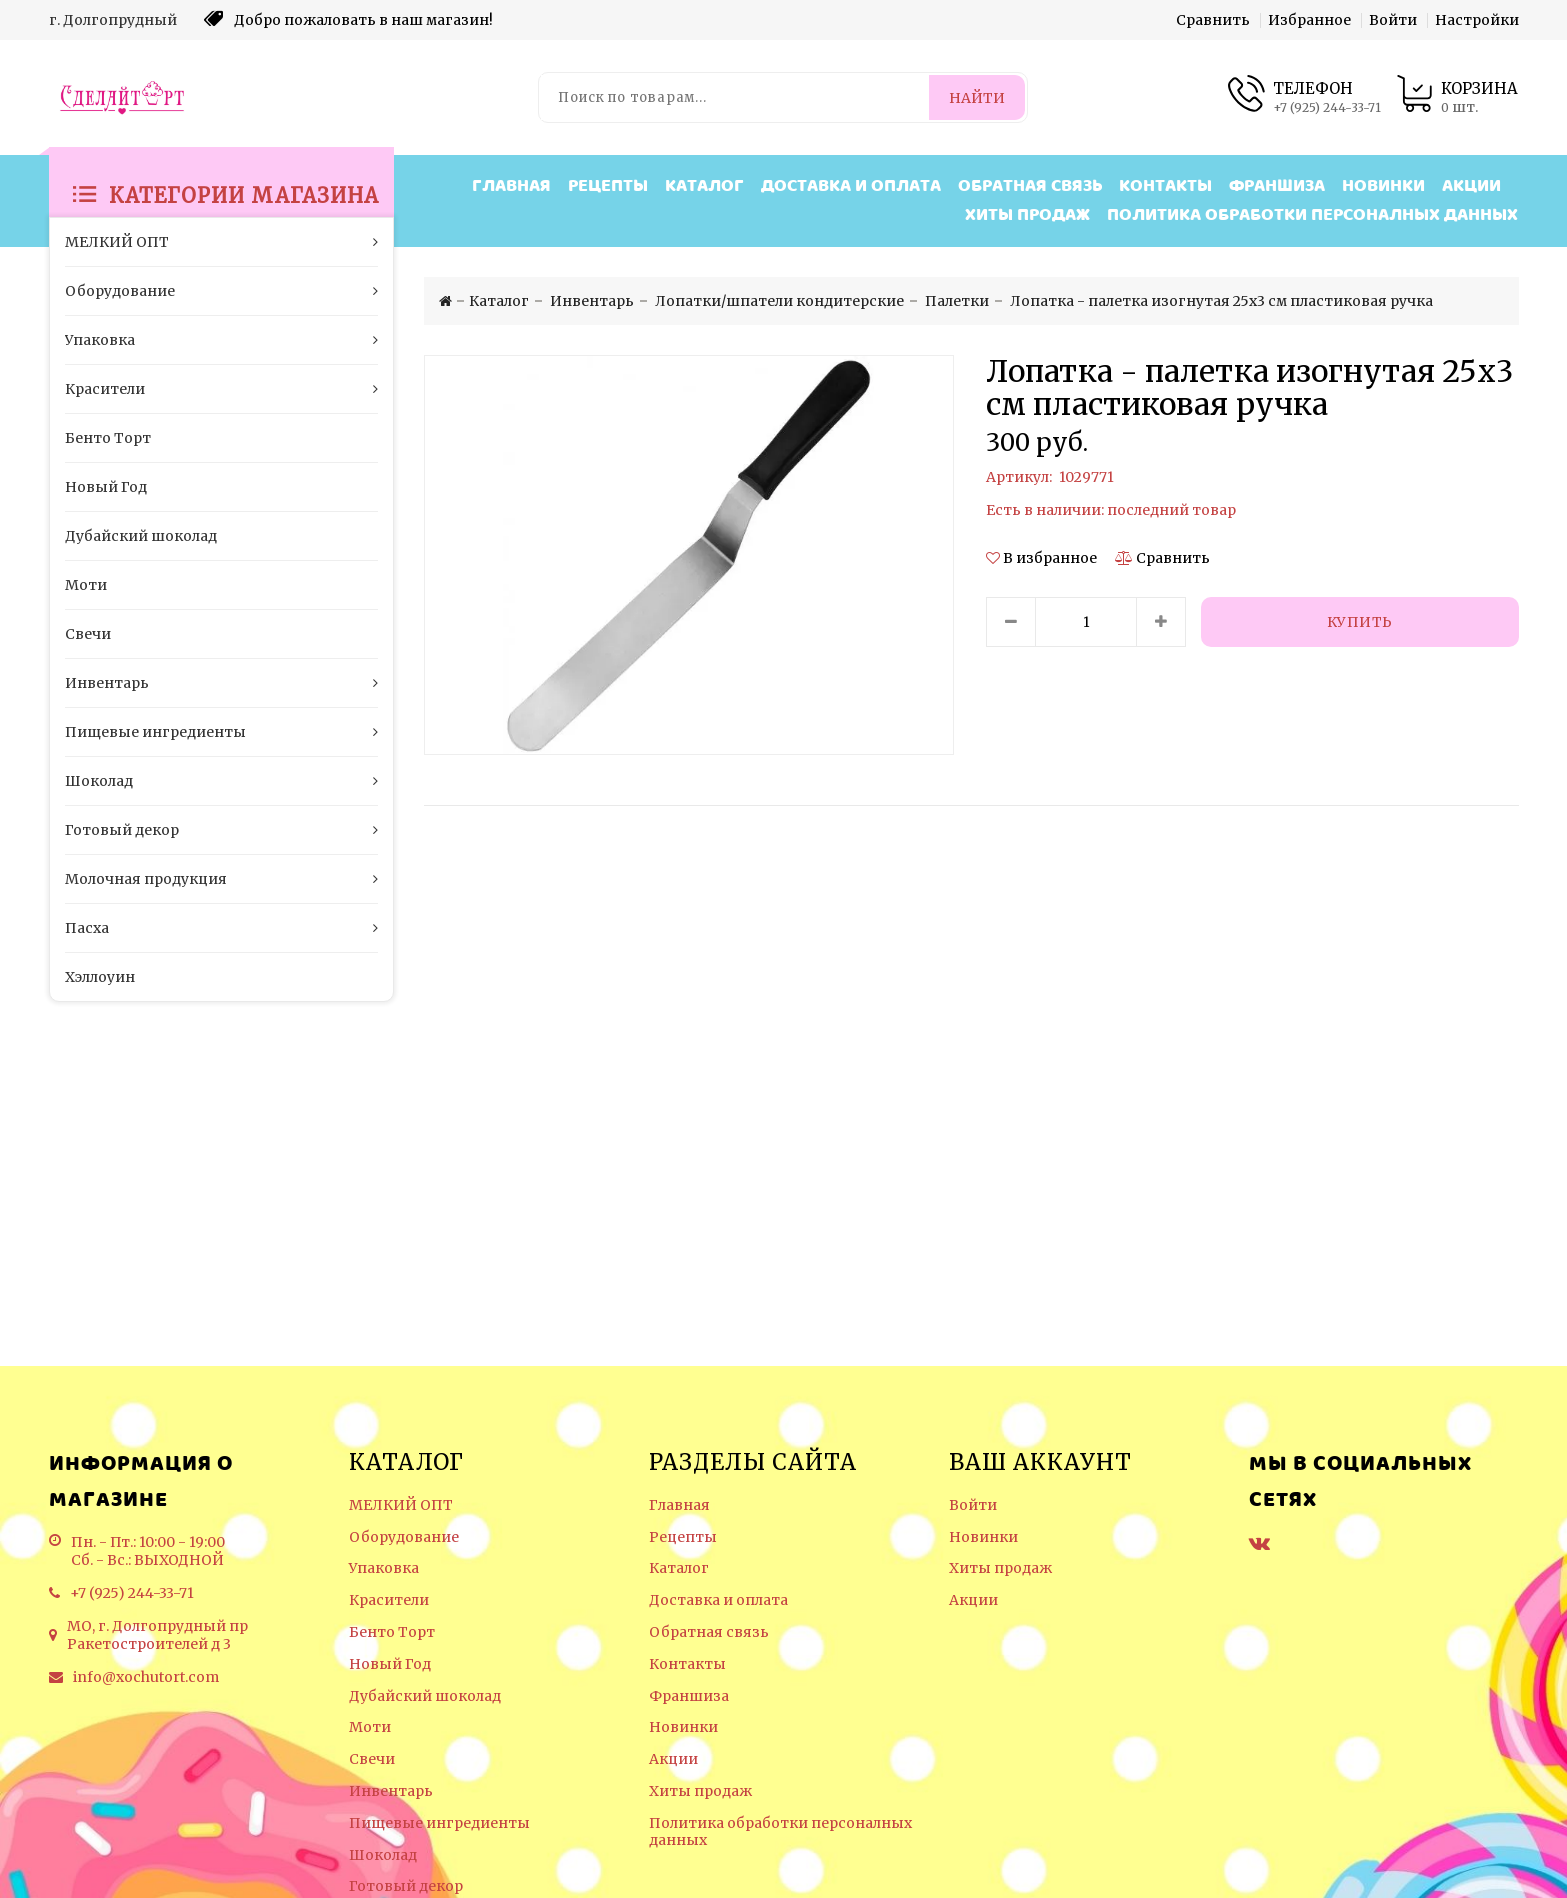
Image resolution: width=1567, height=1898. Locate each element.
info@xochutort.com (146, 1677)
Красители (389, 1600)
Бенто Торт (392, 1632)
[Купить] (1360, 622)
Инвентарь (391, 1791)
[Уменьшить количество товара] (1011, 622)
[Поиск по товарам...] (735, 97)
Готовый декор (406, 1886)
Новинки (1383, 186)
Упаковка (384, 1568)
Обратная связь (1030, 186)
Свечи (372, 1759)
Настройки (1477, 20)
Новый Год (390, 1664)
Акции (1471, 186)
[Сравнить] (1162, 558)
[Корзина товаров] (1457, 97)
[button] (1043, 558)
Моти (370, 1727)
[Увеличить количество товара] (1161, 622)
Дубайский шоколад (425, 1696)
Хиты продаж (1027, 215)
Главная (511, 186)
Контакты (1165, 186)
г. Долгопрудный (113, 20)
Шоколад (383, 1855)
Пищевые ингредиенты (439, 1823)
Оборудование (404, 1537)
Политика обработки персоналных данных (1312, 215)
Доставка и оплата (851, 186)
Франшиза (1277, 186)
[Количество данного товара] (1086, 622)
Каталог (704, 186)
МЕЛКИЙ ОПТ (401, 1505)
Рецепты (608, 186)
